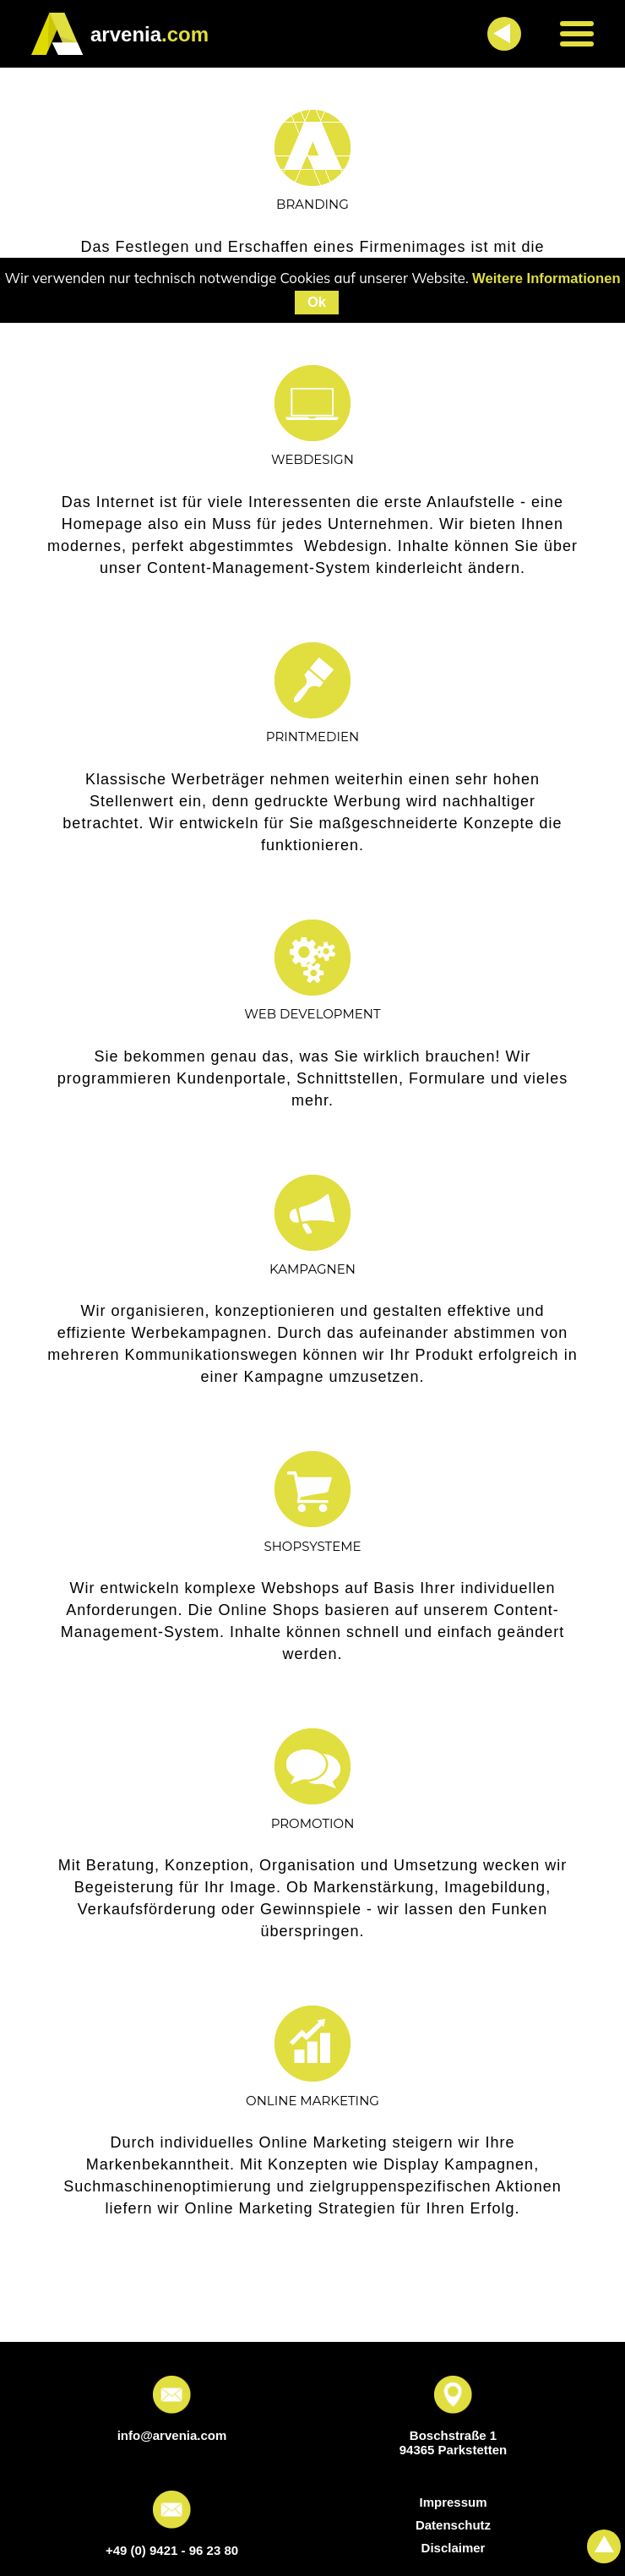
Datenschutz (453, 2525)
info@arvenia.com (172, 2435)
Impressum (452, 2502)
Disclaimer (453, 2548)
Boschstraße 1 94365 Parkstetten (453, 2442)
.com (149, 34)
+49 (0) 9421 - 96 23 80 (172, 2550)
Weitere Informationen (546, 278)
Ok (316, 302)
